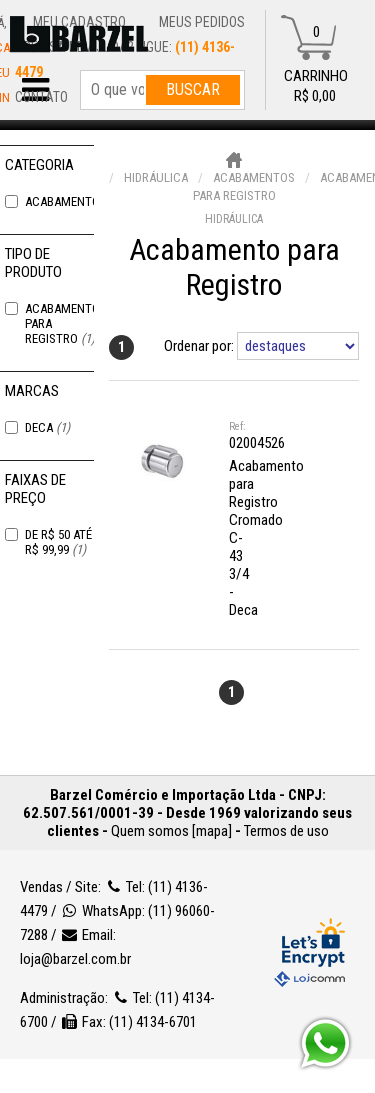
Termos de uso (286, 831)
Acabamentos (74, 201)
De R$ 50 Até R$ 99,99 (58, 542)
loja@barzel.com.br (75, 959)
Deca (47, 427)
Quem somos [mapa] (171, 831)
